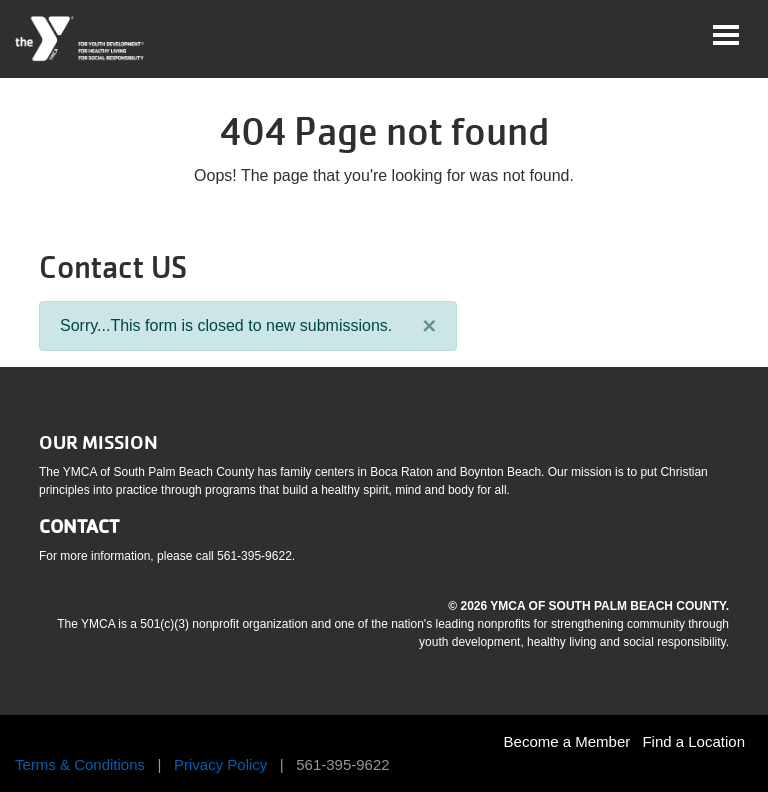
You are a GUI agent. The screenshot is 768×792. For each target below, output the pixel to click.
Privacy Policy (220, 764)
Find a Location (693, 741)
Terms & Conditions (80, 764)
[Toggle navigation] (726, 35)
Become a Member (567, 741)
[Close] (429, 326)
